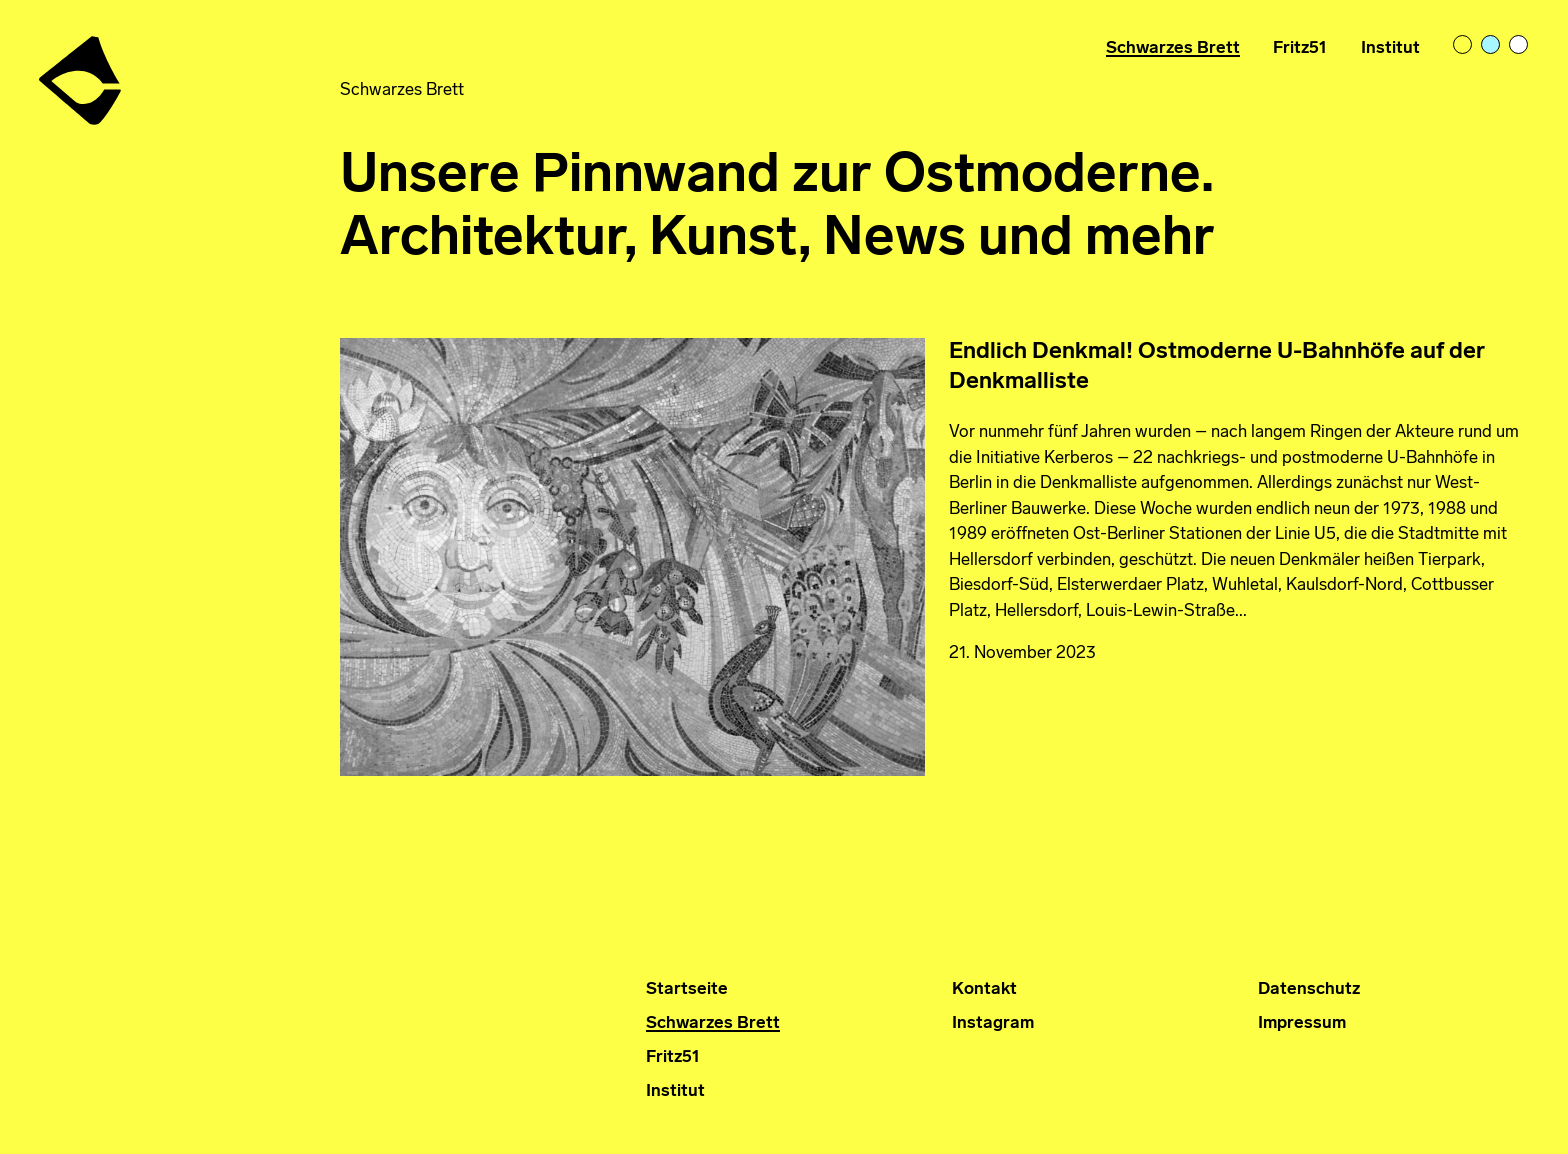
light (1464, 46)
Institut (1390, 48)
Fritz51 (1300, 48)
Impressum (1302, 1023)
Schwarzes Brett (1173, 48)
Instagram (993, 1023)
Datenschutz (1309, 989)
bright (1520, 46)
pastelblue (1492, 46)
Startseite (687, 989)
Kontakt (984, 989)
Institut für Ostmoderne (82, 72)
